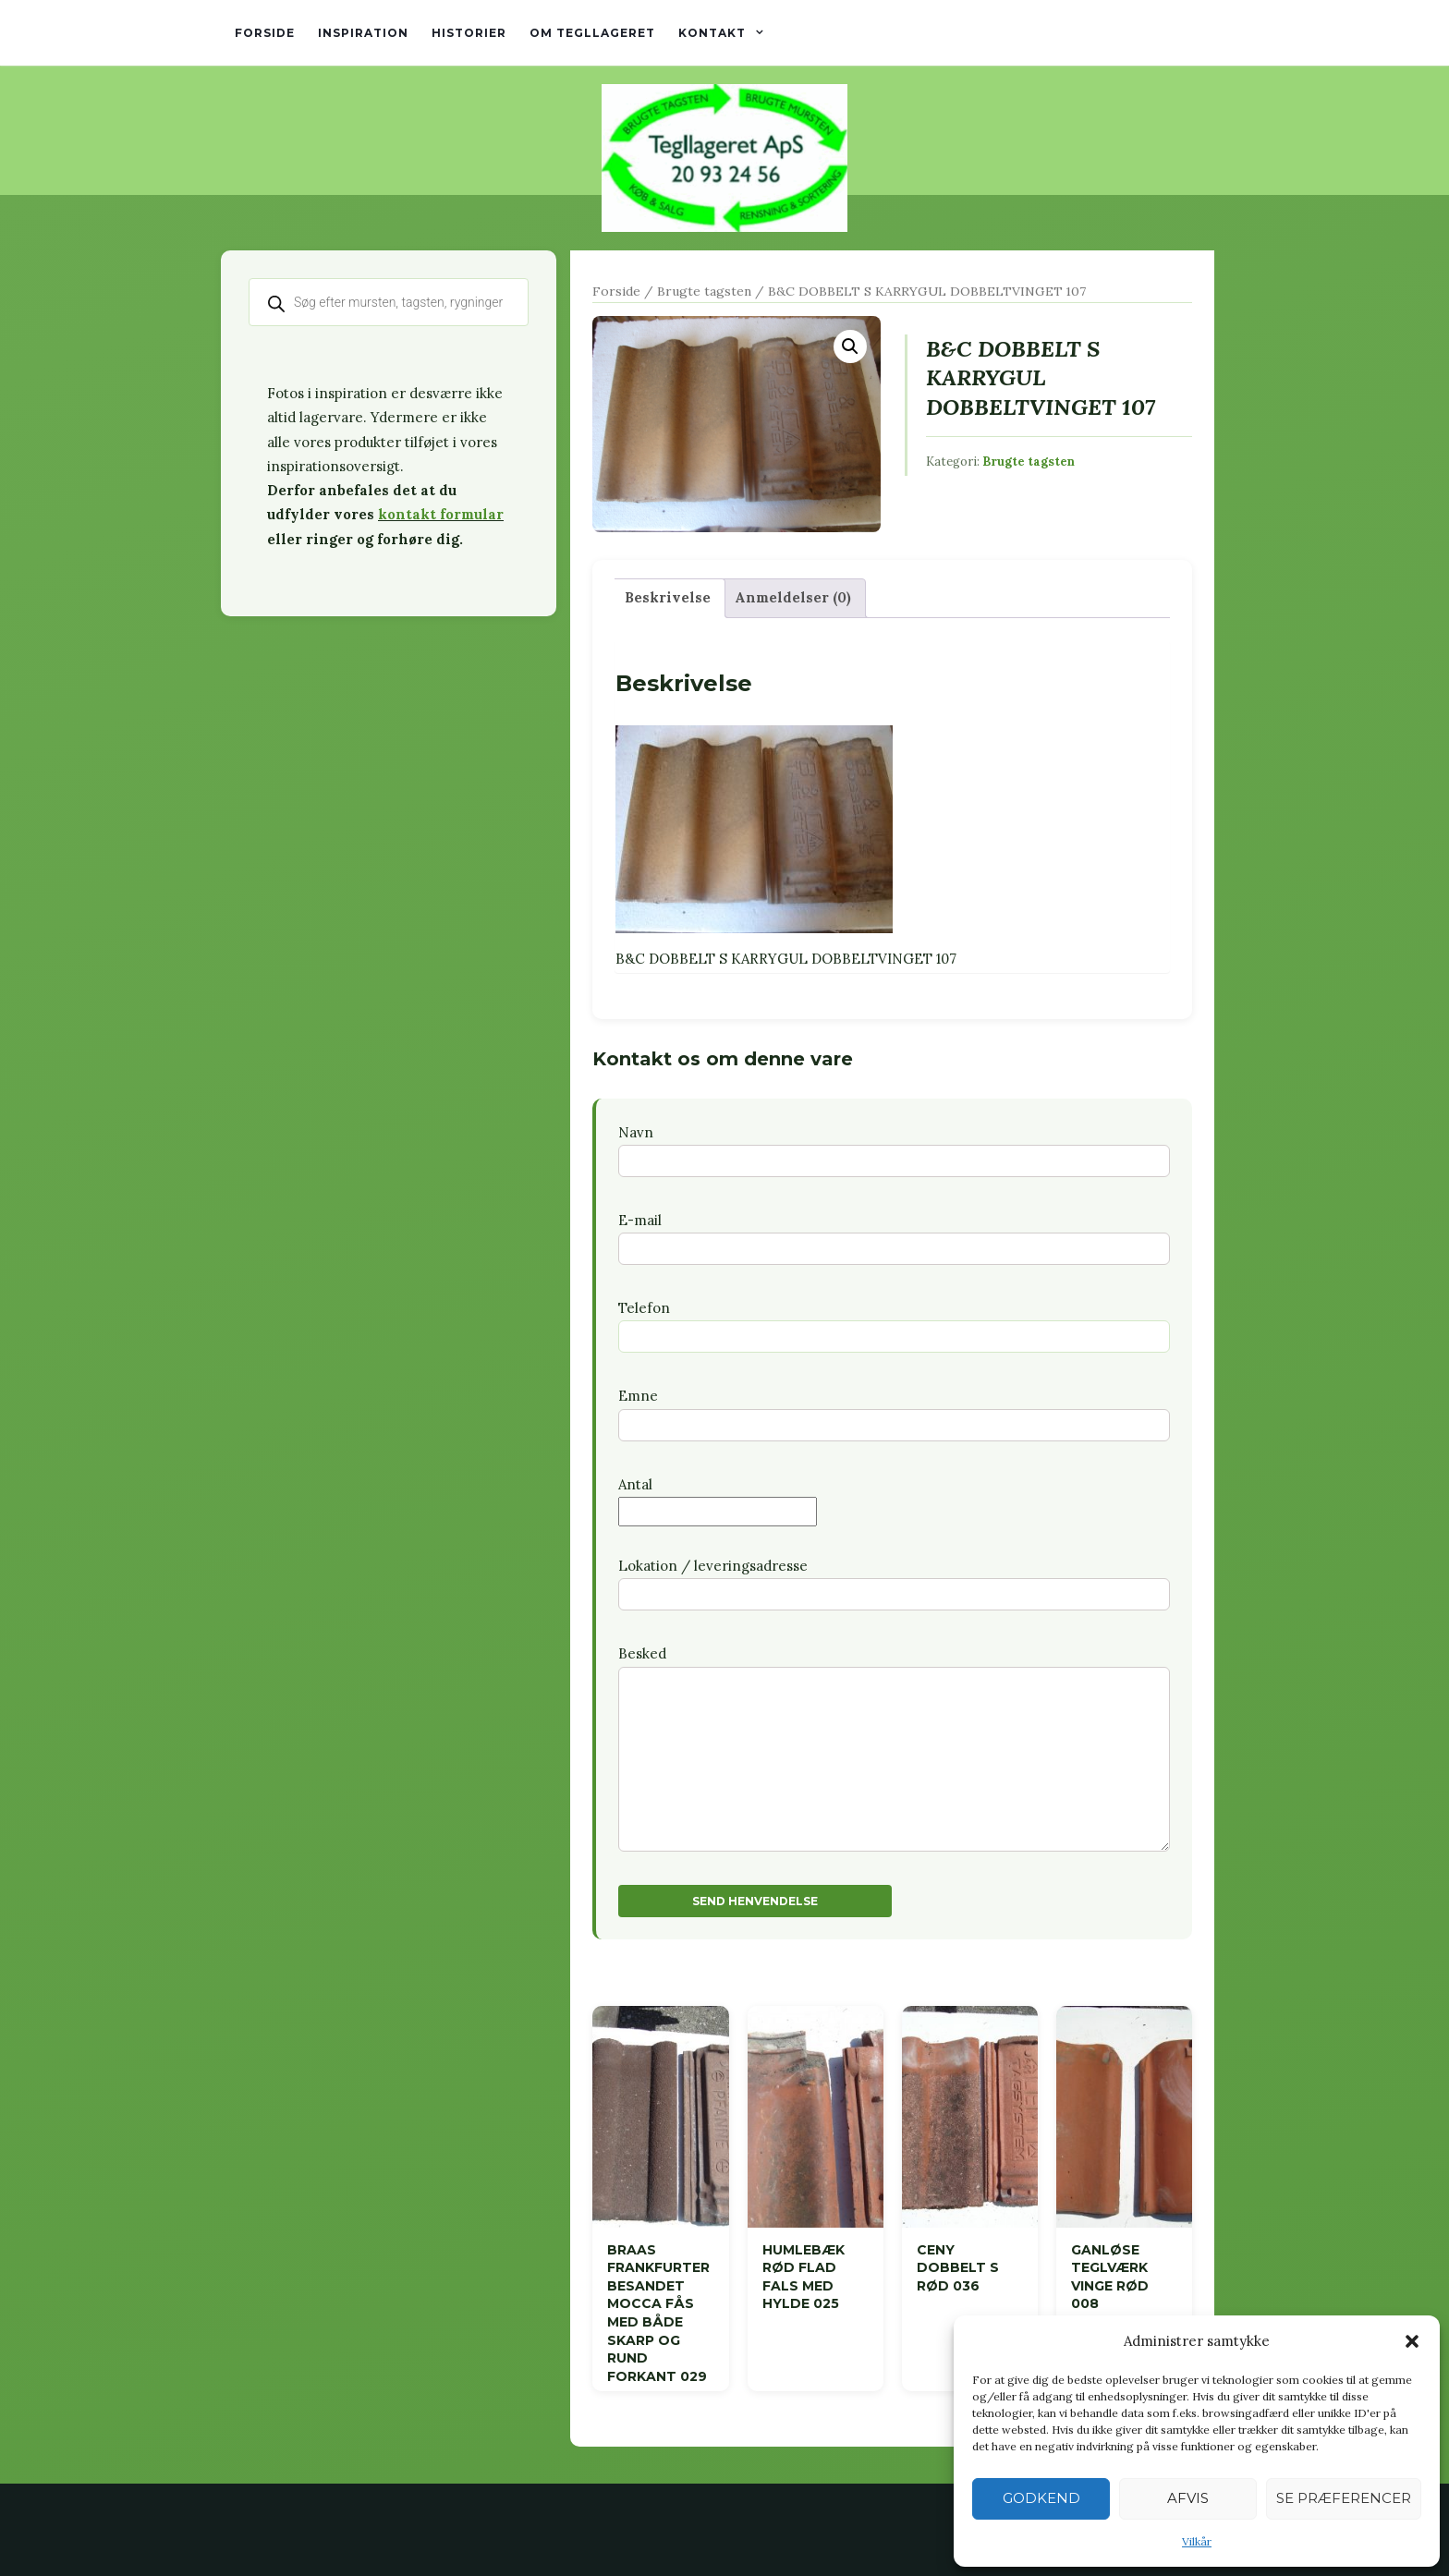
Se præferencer (1343, 2498)
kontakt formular (441, 514)
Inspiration (363, 33)
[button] (1412, 2341)
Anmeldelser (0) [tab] (793, 597)
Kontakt (712, 33)
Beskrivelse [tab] (668, 597)
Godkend (1041, 2498)
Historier (469, 33)
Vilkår (1197, 2541)
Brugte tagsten (704, 291)
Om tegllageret (592, 33)
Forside (265, 33)
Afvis (1188, 2498)
